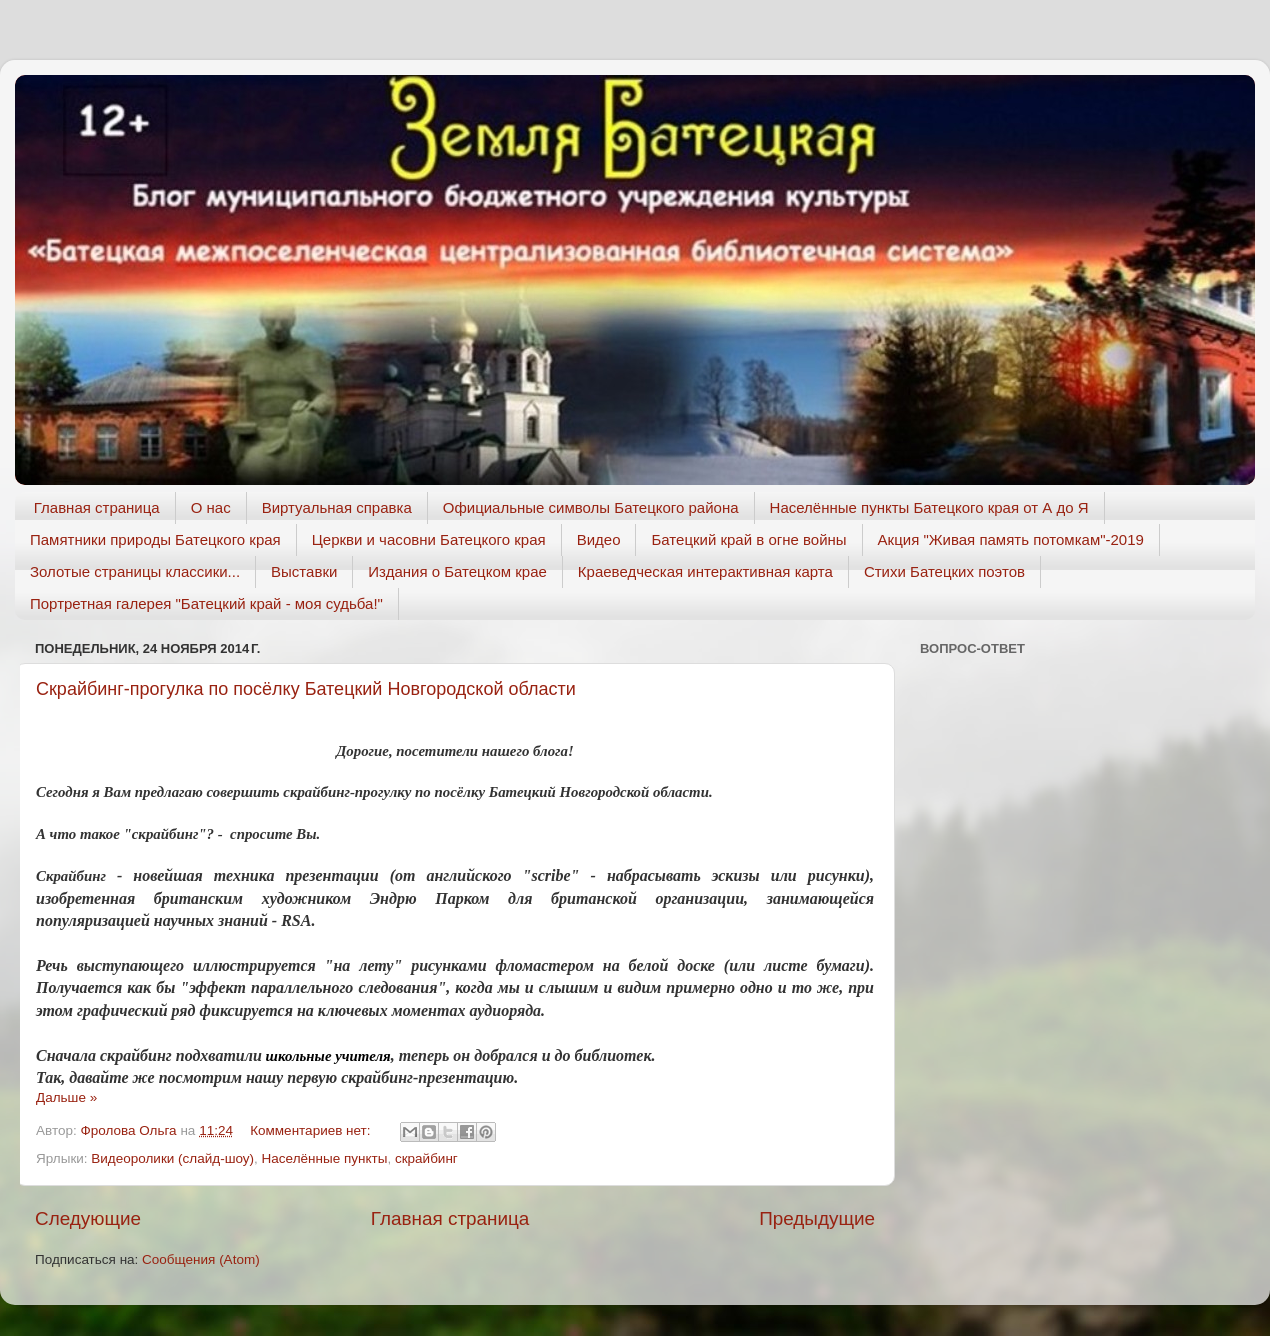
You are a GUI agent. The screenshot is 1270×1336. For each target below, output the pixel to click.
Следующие (88, 1218)
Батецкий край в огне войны (748, 539)
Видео (599, 539)
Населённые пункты (325, 1158)
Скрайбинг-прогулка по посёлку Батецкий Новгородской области (306, 689)
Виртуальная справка (337, 507)
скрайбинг (426, 1158)
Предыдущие (817, 1218)
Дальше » (66, 1097)
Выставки (304, 571)
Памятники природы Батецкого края (155, 539)
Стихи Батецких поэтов (944, 571)
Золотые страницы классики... (135, 571)
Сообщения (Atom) (201, 1259)
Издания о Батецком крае (457, 571)
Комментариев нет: (312, 1130)
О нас (211, 507)
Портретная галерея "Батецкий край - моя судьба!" (206, 603)
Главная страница (97, 507)
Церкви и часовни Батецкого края (429, 539)
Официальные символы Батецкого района (591, 507)
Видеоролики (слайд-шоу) (172, 1158)
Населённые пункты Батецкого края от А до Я (929, 507)
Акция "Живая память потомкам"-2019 (1011, 539)
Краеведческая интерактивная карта (705, 571)
